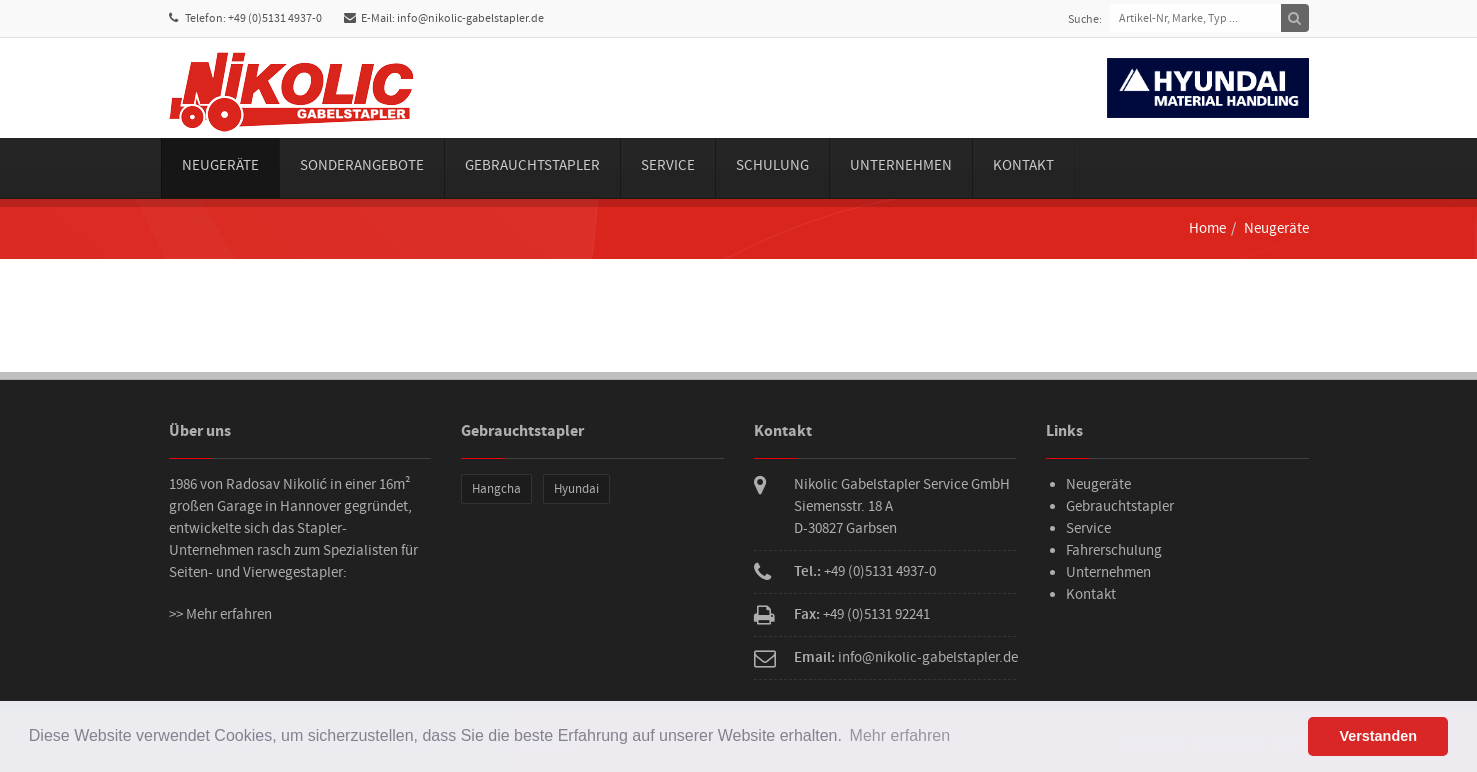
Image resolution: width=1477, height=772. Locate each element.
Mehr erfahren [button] (900, 735)
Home (1207, 228)
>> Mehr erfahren (220, 614)
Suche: (1085, 19)
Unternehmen (901, 165)
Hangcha (496, 489)
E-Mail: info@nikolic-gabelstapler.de (444, 18)
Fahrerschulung (1114, 550)
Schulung (772, 165)
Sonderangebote (362, 165)
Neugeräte (220, 165)
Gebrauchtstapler (532, 165)
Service (668, 165)
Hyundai (576, 489)
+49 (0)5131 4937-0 (880, 571)
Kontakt (1023, 165)
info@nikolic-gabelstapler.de (928, 657)
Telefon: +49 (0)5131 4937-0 (245, 18)
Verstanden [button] (1378, 736)
